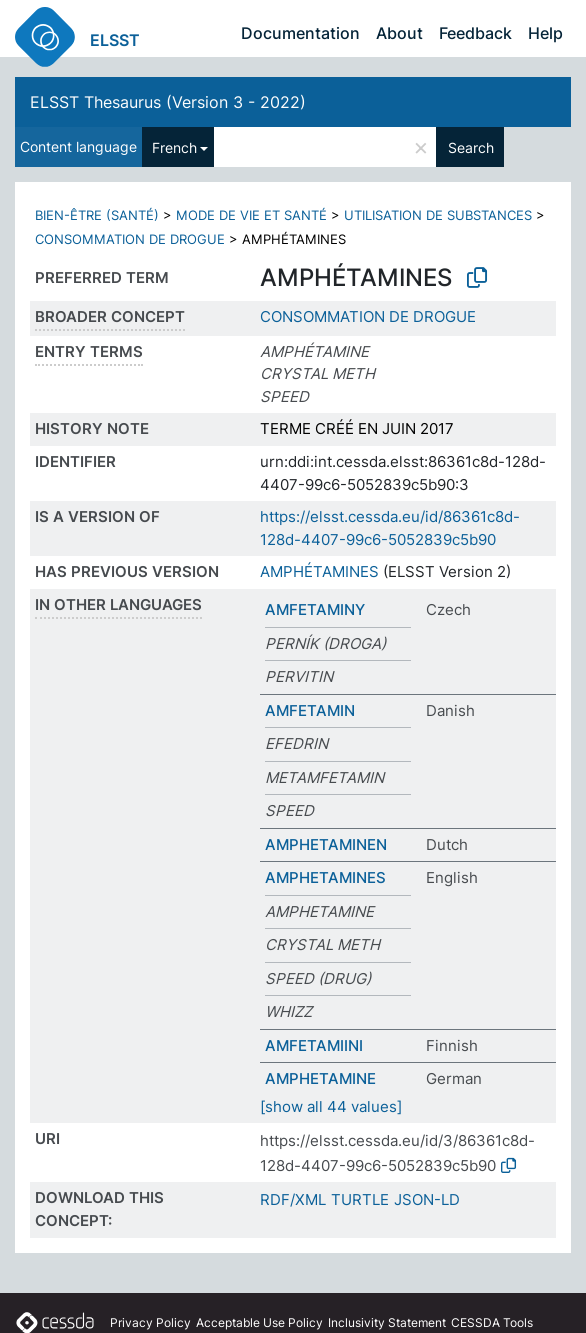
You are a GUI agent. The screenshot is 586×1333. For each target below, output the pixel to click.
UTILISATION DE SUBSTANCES (438, 215)
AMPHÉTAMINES (319, 571)
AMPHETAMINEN (326, 844)
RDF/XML (293, 1199)
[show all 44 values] (331, 1106)
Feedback (475, 33)
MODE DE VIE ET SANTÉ (251, 215)
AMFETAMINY (315, 609)
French (174, 147)
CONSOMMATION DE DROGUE (130, 239)
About (399, 33)
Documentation (300, 33)
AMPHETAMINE (320, 1078)
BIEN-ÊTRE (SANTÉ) (97, 215)
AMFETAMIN (310, 710)
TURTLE (360, 1199)
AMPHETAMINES (325, 877)
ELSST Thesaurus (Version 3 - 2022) (168, 102)
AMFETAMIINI (314, 1045)
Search (471, 147)
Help (545, 33)
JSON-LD (427, 1199)
